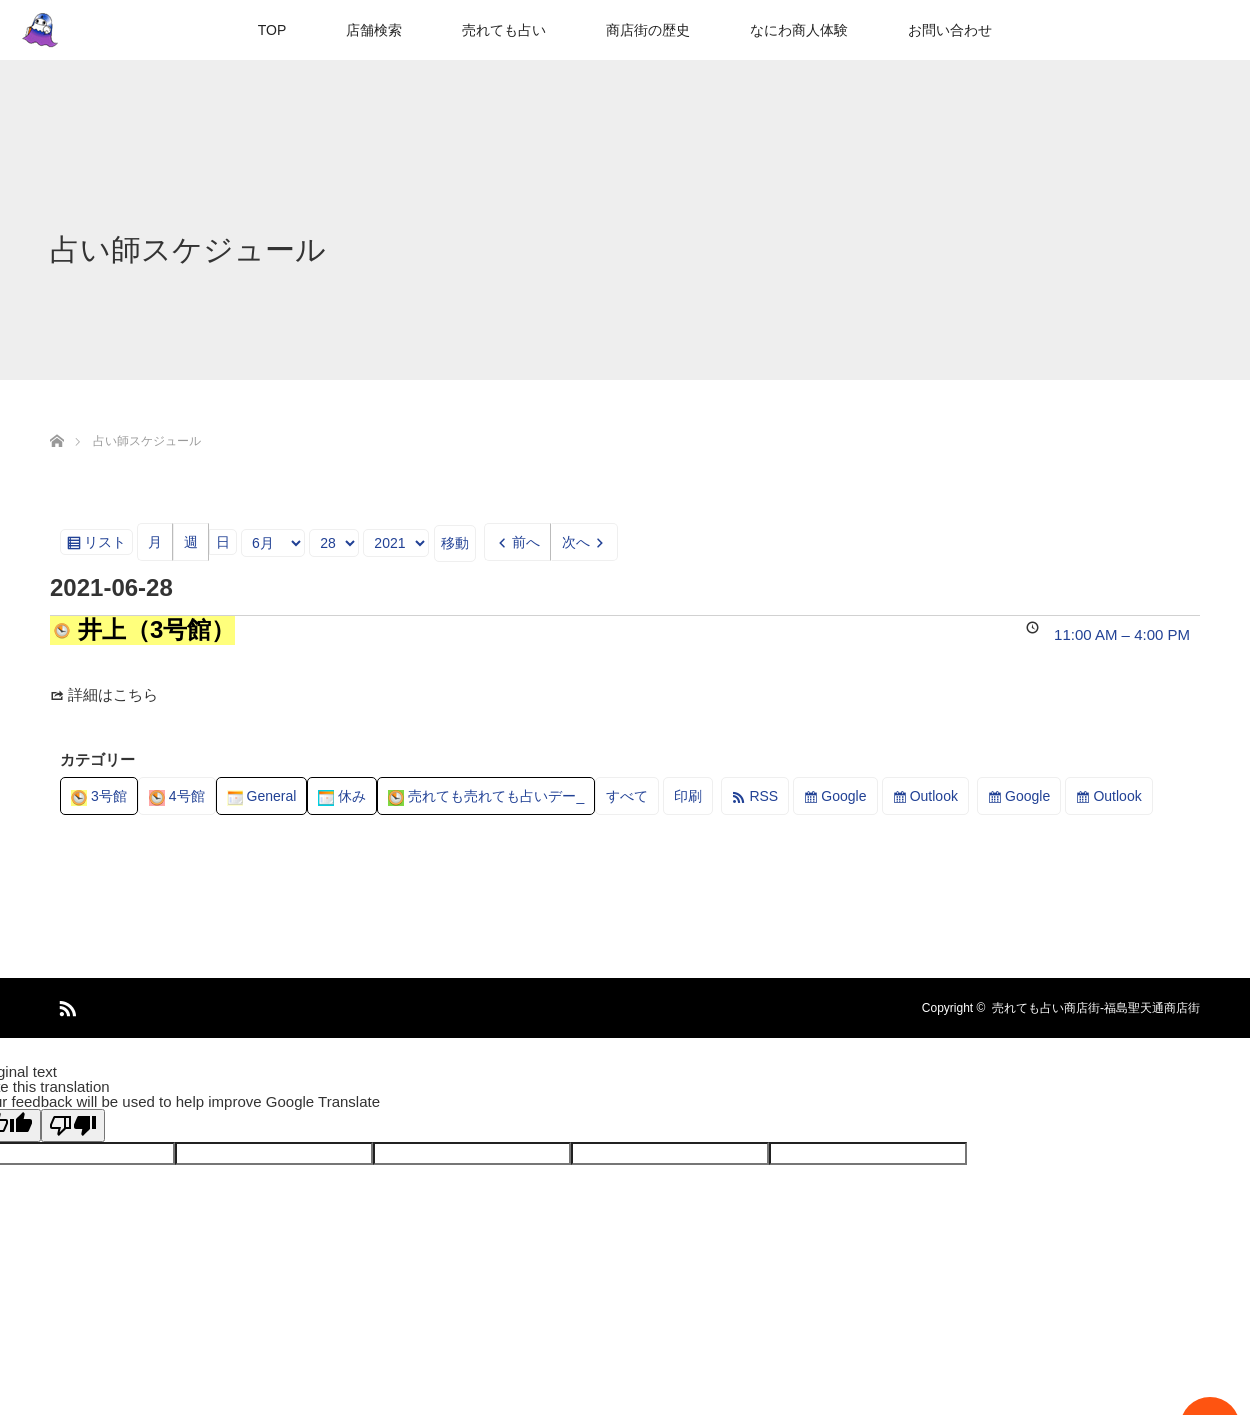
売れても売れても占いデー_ (486, 796)
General (262, 796)
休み (342, 796)
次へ (576, 542)
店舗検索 (374, 30)
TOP (272, 30)
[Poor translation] (73, 1125)
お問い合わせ (950, 30)
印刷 (693, 799)
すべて (627, 796)
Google (843, 796)
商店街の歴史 (648, 30)
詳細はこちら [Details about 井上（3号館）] (113, 694)
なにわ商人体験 (799, 30)
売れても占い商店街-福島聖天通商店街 (1096, 1008)
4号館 (177, 796)
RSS (763, 796)
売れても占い (504, 30)
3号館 (99, 796)
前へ (526, 542)
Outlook (934, 796)
